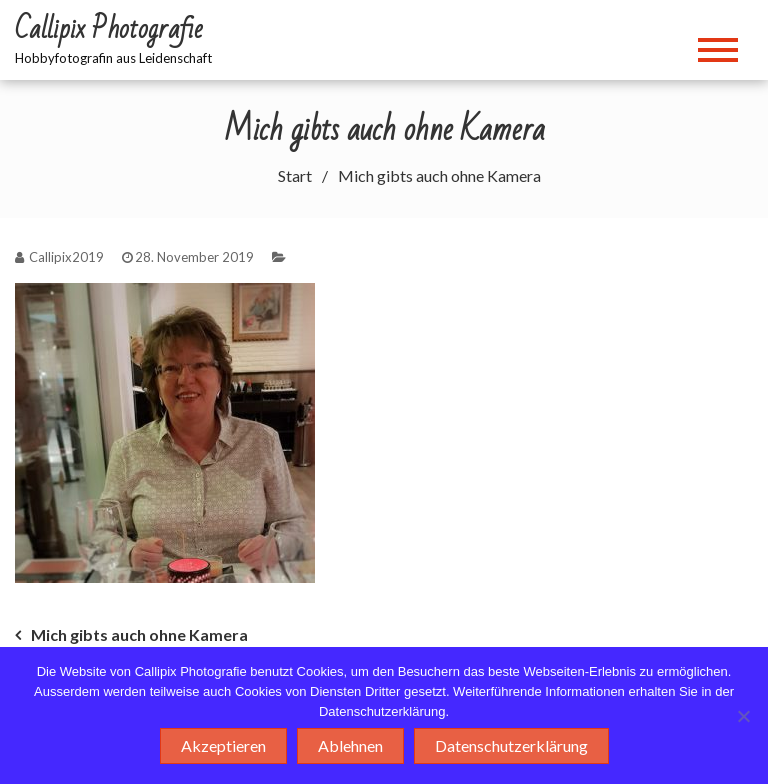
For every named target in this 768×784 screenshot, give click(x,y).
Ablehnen (350, 745)
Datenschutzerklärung (511, 745)
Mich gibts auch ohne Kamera (139, 634)
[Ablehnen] (743, 716)
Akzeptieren (223, 745)
